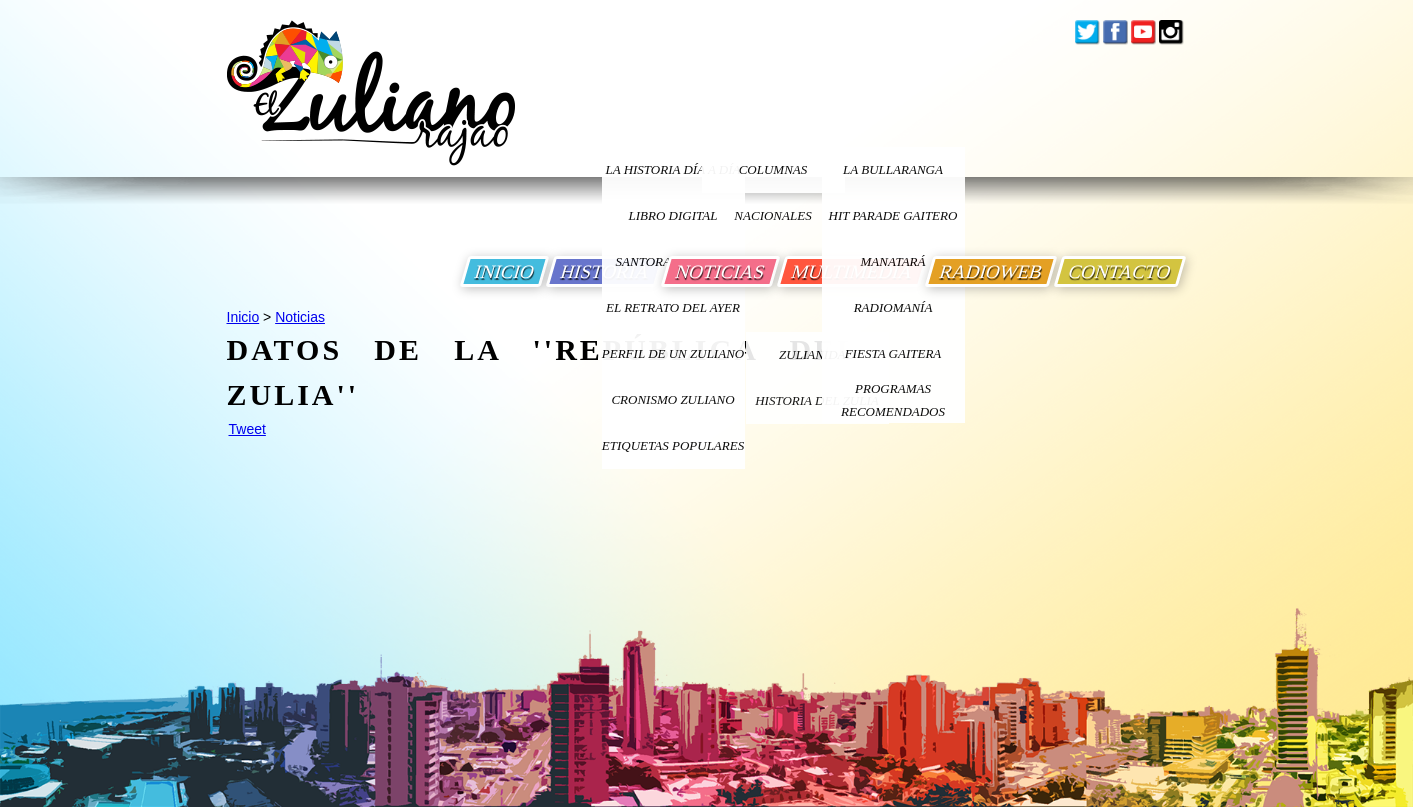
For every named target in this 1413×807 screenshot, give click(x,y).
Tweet (247, 429)
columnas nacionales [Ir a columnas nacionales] (772, 177)
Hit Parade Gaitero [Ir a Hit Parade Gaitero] (893, 215)
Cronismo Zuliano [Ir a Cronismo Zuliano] (672, 399)
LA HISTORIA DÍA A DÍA (672, 169)
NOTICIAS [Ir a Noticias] (720, 271)
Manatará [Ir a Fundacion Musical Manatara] (893, 261)
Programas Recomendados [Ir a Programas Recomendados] (893, 400)
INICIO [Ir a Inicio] (504, 271)
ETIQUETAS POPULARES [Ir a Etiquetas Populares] (673, 445)
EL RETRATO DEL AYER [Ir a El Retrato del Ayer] (673, 307)
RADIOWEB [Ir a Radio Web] (991, 271)
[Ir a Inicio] (371, 108)
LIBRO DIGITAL (673, 215)
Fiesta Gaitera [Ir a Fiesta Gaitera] (893, 353)
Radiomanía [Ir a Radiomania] (893, 307)
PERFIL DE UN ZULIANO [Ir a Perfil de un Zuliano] (673, 353)
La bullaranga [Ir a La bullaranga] (893, 169)
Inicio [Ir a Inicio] (243, 317)
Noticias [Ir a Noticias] (300, 317)
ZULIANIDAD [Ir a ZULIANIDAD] (817, 354)
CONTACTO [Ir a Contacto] (1120, 271)
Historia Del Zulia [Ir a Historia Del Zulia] (817, 400)
